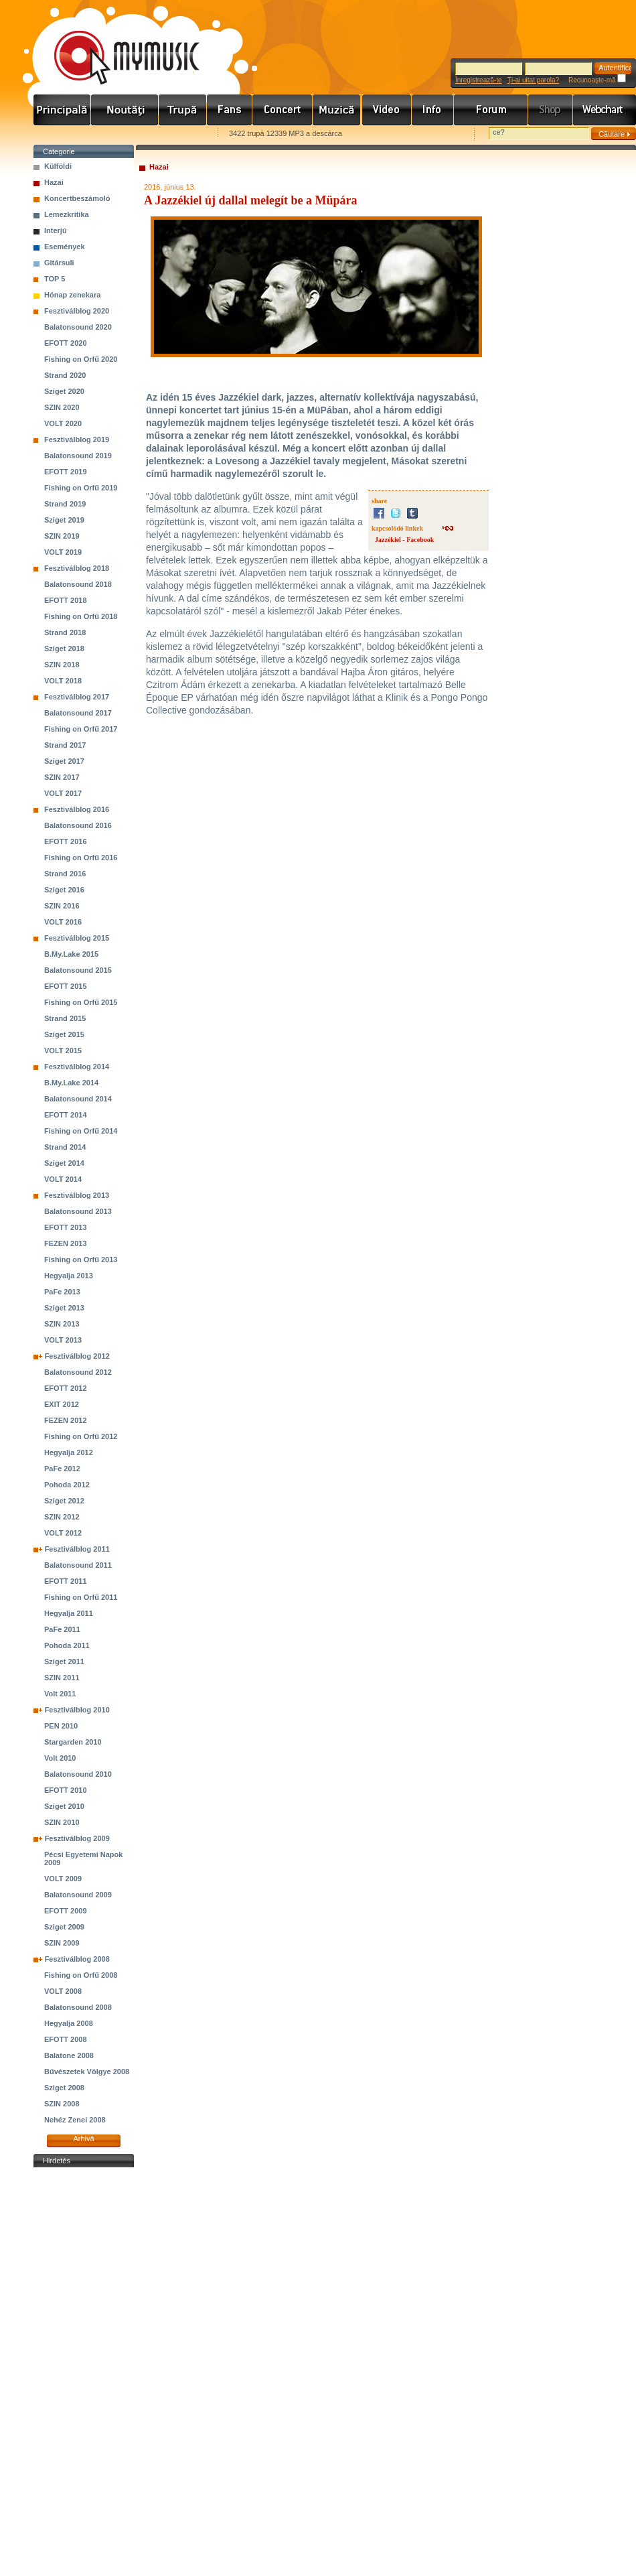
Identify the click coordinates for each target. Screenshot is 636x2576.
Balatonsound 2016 (78, 825)
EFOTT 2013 (65, 1227)
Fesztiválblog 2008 (77, 1959)
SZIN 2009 (62, 1943)
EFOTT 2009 (65, 1911)
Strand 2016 (65, 874)
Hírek (125, 109)
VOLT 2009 (63, 1879)
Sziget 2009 (64, 1927)
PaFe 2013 (62, 1292)
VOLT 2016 (63, 922)
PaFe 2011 (62, 1629)
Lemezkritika (66, 214)
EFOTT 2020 (65, 343)
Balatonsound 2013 (78, 1211)
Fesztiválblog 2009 (77, 1838)
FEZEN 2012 (65, 1420)
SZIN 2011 (62, 1678)
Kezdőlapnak (117, 134)
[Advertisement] (84, 2372)
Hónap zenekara (72, 295)
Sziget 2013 (64, 1308)
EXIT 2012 (61, 1404)
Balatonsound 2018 (78, 584)
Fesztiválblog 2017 (76, 697)
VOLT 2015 (63, 1050)
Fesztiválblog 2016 (76, 809)
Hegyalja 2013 (68, 1276)
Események (64, 247)
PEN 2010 (61, 1726)
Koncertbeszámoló (77, 198)
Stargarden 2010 (73, 1742)
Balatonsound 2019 (78, 456)
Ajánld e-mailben (174, 134)
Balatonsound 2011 (78, 1565)
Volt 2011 (60, 1694)
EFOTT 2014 (65, 1115)
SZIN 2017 (62, 777)
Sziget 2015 (64, 1034)
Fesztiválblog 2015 (76, 938)
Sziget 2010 (64, 1806)
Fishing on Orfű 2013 (80, 1260)
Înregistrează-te (478, 80)
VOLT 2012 (63, 1533)
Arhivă (83, 2138)
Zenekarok (183, 109)
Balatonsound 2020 (78, 327)
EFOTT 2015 (65, 986)
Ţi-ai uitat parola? (533, 80)
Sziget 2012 (64, 1501)
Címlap (62, 109)
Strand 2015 (65, 1018)
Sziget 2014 (64, 1163)
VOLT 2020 (63, 423)
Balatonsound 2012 (78, 1372)
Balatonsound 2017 (78, 713)
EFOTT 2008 (65, 2039)
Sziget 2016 (64, 890)
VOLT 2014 (63, 1179)
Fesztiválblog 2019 (76, 439)
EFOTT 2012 (65, 1388)
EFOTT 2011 (65, 1581)
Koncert (282, 109)
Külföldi (58, 166)
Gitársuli (59, 263)
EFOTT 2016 (65, 841)
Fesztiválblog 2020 (76, 311)
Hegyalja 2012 (68, 1452)
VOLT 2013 (63, 1340)
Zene (337, 109)
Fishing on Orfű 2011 (80, 1597)
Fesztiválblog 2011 (77, 1549)
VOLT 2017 (63, 793)
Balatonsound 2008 (78, 2007)
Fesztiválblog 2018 (76, 568)
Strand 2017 (65, 745)
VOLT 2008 (63, 1991)
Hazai (54, 182)
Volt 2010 (60, 1758)
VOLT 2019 (63, 552)
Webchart (604, 109)
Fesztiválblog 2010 (77, 1710)
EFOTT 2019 (65, 472)
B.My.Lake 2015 (71, 954)
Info (433, 109)
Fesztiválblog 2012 (77, 1356)
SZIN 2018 (62, 665)
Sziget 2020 (64, 391)
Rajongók (229, 109)
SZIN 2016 (62, 906)
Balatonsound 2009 (78, 1895)
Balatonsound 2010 (78, 1774)
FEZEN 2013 (65, 1243)
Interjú (55, 230)
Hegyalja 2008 (68, 2023)
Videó (387, 109)
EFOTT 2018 (65, 600)
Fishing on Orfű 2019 (80, 488)
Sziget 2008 (64, 2088)
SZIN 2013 (62, 1324)
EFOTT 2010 (65, 1790)
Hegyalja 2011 (68, 1613)
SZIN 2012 (62, 1517)
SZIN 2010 (62, 1822)
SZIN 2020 (62, 407)
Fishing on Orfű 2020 (80, 359)
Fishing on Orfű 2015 (80, 1002)
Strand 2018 (65, 632)
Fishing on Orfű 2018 (80, 616)
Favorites (60, 134)
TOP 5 (54, 279)
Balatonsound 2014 (78, 1099)
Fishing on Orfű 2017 (80, 729)
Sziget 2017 (64, 761)
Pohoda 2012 (67, 1485)
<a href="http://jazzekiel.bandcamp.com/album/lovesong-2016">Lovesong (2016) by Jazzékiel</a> (263, 907)
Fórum (491, 109)
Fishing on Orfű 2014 (80, 1131)
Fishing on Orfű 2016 (80, 858)
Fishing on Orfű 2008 (80, 1975)
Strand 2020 (65, 375)
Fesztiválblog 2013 (76, 1195)
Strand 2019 (65, 504)
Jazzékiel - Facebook (404, 539)
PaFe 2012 (62, 1469)
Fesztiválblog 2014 (76, 1067)
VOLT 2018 (63, 681)
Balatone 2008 (69, 2055)
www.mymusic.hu (115, 43)
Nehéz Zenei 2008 (75, 2120)
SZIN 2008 (62, 2104)
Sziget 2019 (64, 520)
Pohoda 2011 (67, 1645)
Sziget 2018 (64, 649)
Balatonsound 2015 (78, 970)
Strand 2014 (65, 1147)
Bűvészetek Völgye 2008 (86, 2071)
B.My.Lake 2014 (71, 1083)
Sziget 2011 (64, 1661)
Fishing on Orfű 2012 (80, 1436)
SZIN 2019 (62, 536)
